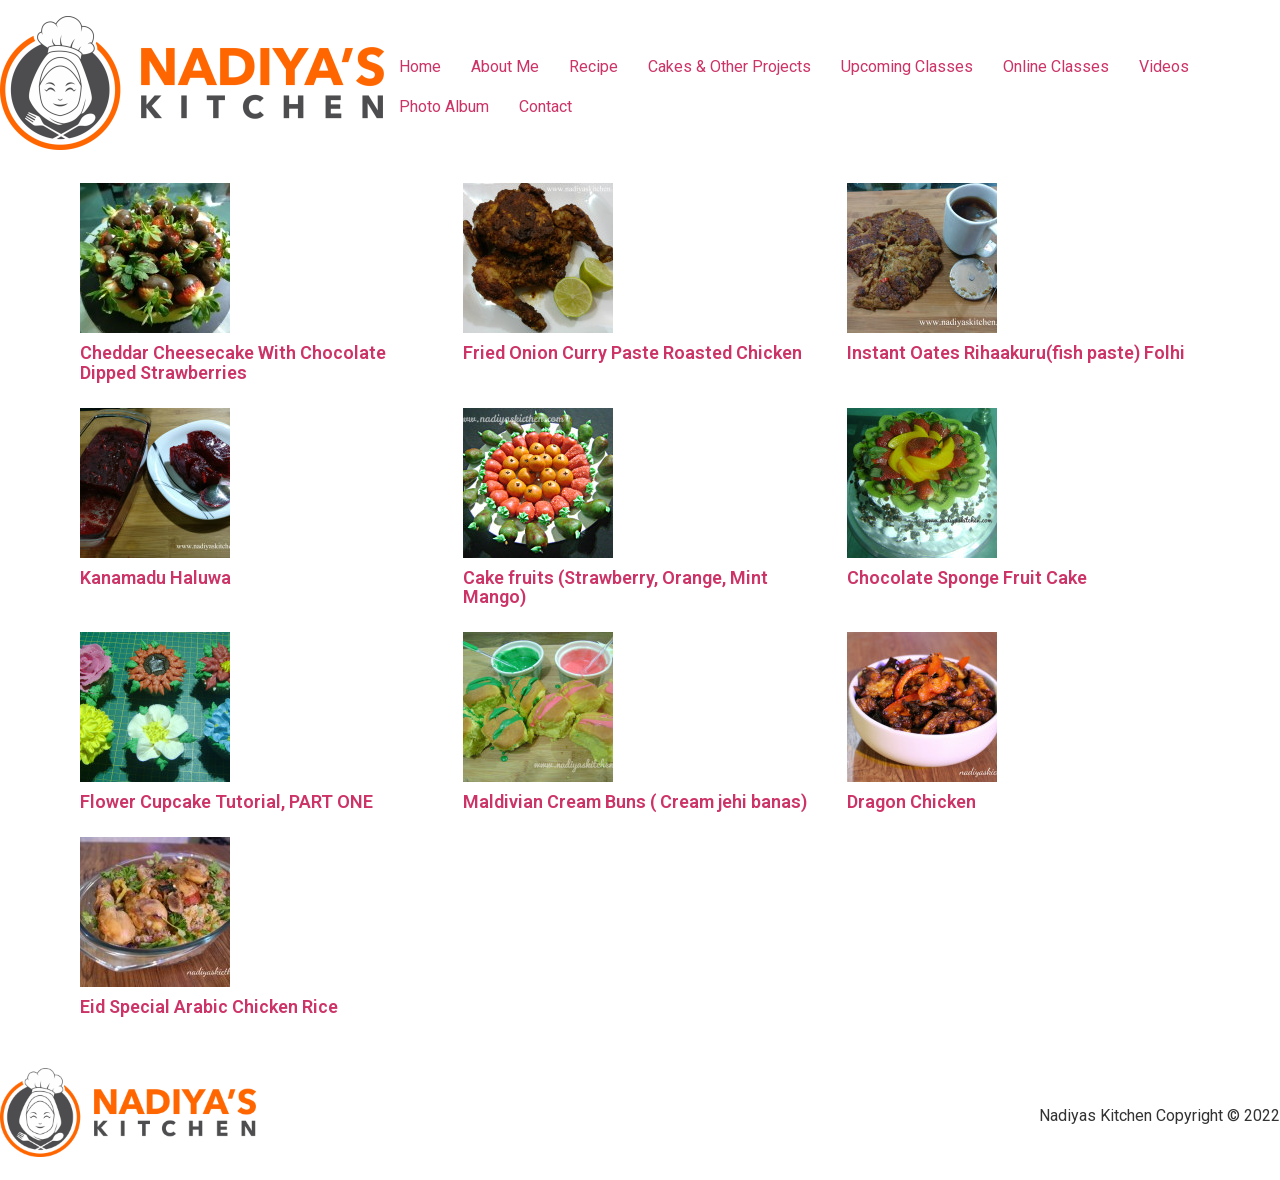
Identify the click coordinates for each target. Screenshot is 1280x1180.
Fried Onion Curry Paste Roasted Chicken (632, 352)
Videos (1164, 66)
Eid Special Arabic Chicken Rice (209, 1006)
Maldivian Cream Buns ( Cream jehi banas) (635, 801)
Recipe (593, 66)
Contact (545, 106)
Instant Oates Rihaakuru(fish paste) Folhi (1016, 352)
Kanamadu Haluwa (155, 577)
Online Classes (1056, 66)
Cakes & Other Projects (729, 66)
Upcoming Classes (907, 66)
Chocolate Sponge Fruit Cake (967, 577)
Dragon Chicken (911, 801)
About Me (505, 66)
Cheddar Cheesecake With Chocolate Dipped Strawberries (233, 362)
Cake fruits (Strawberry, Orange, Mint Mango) (615, 587)
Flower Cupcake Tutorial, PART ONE (226, 801)
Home (420, 66)
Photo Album (444, 106)
